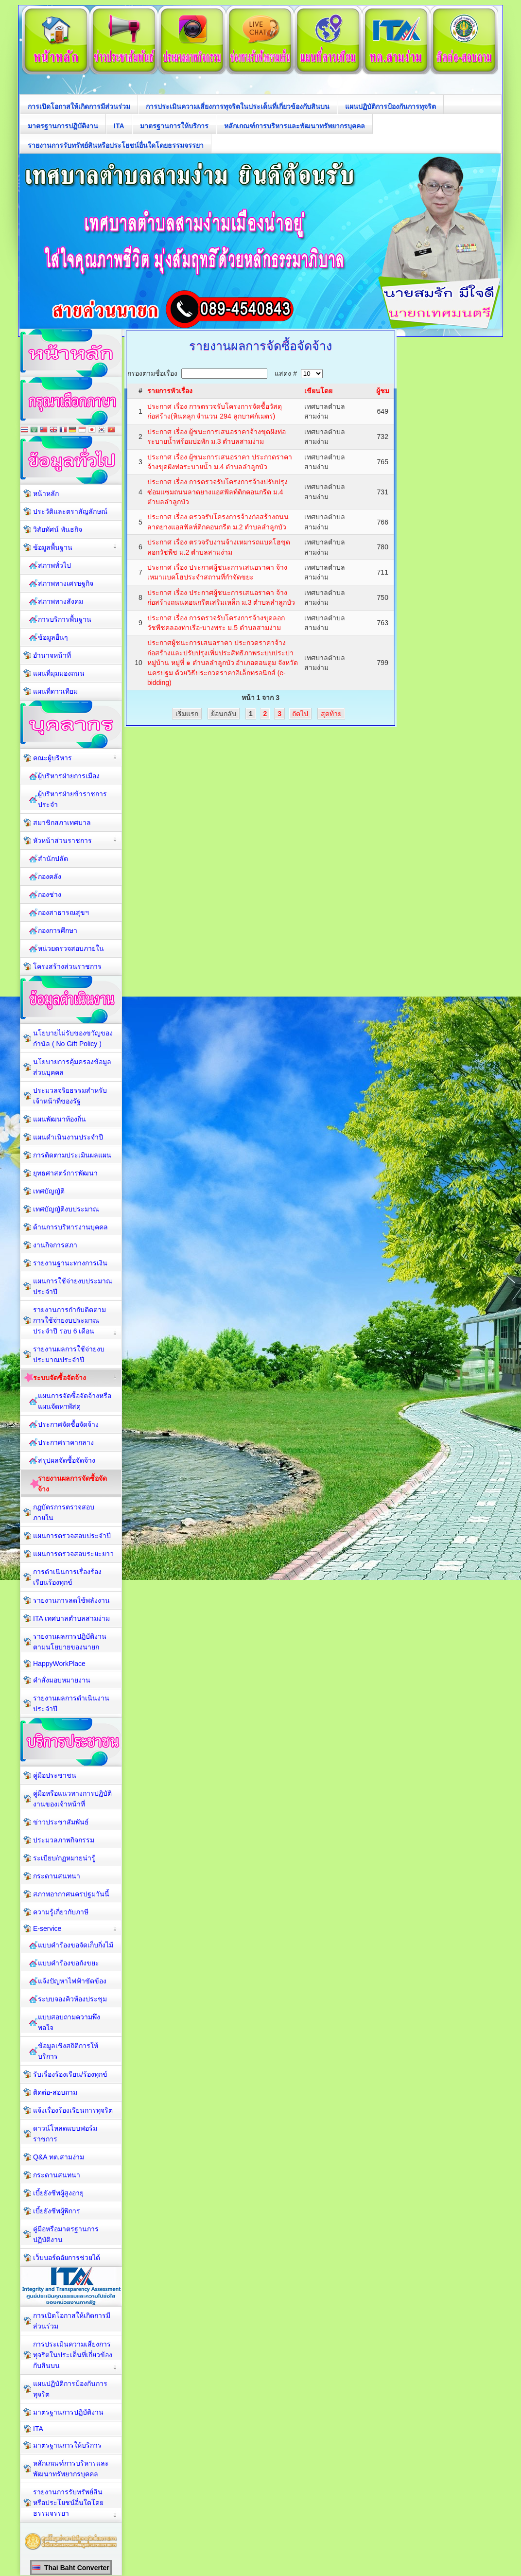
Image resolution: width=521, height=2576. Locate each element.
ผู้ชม (382, 391)
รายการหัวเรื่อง (169, 391)
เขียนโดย (318, 391)
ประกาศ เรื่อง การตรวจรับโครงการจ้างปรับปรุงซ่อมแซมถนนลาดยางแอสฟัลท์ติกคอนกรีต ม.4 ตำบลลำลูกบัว (217, 492)
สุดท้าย (331, 714)
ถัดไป (300, 714)
